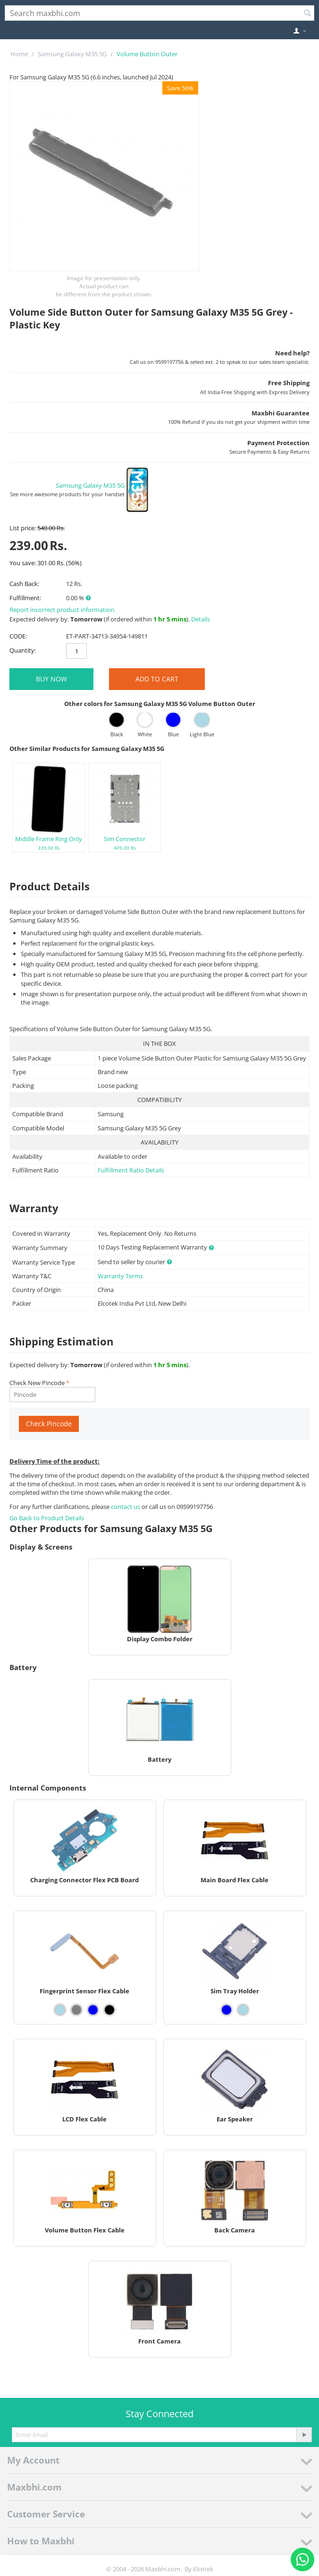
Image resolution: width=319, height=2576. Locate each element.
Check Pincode (49, 1423)
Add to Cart (156, 678)
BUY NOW (51, 678)
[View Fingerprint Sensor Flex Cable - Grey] (76, 2010)
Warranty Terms (120, 1276)
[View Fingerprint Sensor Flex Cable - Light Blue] (60, 2010)
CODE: (18, 636)
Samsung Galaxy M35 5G (72, 54)
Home (19, 54)
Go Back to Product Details (46, 1518)
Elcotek (203, 2569)
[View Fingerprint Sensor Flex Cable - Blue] (93, 2010)
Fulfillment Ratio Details (131, 1170)
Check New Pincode (37, 1382)
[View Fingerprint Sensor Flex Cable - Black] (109, 2010)
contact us (126, 1506)
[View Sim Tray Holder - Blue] (226, 2010)
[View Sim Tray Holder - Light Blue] (243, 2010)
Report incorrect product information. (62, 609)
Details (200, 619)
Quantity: (22, 650)
